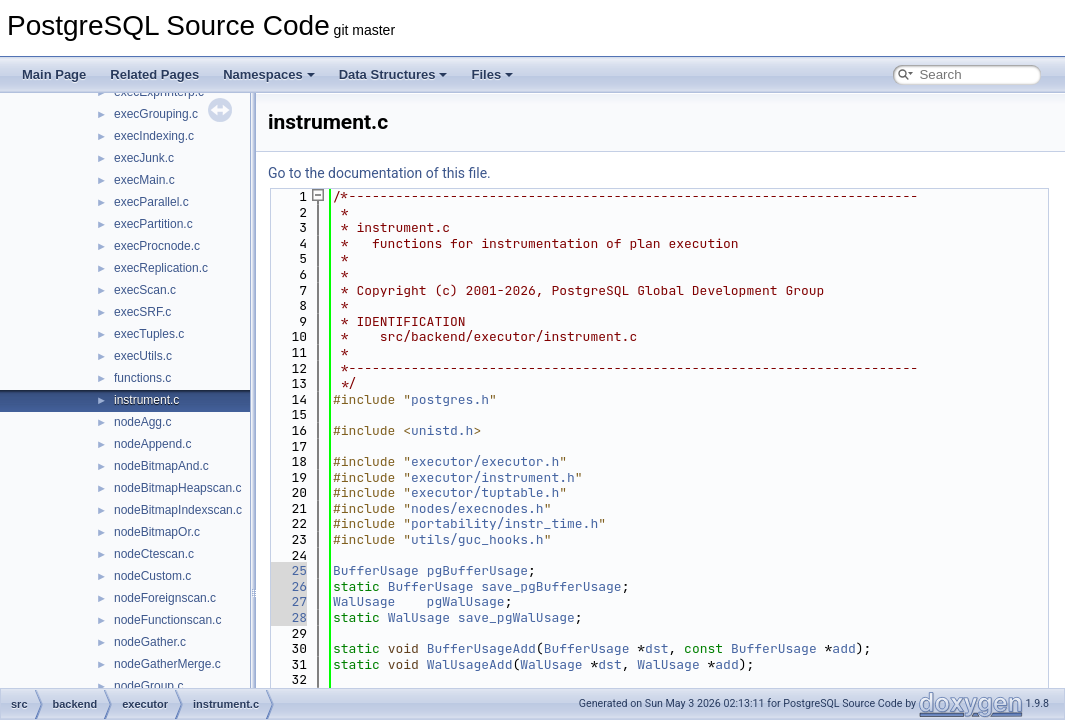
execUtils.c (143, 356)
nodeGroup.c (148, 686)
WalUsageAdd (470, 664)
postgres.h (450, 399)
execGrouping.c (156, 114)
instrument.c (146, 400)
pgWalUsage (466, 601)
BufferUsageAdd (481, 648)
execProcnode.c (157, 246)
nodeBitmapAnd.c (161, 466)
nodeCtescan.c (154, 554)
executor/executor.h (485, 461)
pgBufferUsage (477, 570)
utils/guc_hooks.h (477, 539)
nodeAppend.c (152, 444)
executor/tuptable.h (485, 492)
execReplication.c (161, 268)
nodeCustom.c (152, 576)
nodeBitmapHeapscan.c (177, 488)
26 (287, 586)
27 (287, 601)
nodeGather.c (150, 642)
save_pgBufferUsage (551, 586)
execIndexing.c (154, 136)
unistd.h (442, 430)
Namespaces (269, 74)
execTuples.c (149, 334)
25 (287, 570)
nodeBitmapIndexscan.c (178, 510)
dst (656, 648)
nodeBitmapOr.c (157, 532)
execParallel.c (151, 202)
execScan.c (145, 290)
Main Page (54, 74)
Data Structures (393, 74)
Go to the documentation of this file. (379, 173)
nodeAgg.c (142, 422)
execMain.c (144, 180)
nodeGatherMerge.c (167, 664)
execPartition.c (153, 224)
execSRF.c (142, 312)
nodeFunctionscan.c (167, 620)
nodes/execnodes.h (477, 508)
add (843, 648)
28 (287, 617)
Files (492, 74)
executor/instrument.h (493, 477)
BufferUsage (376, 570)
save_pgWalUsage (516, 617)
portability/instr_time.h (504, 523)
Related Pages (154, 74)
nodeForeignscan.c (165, 598)
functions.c (142, 378)
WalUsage (364, 601)
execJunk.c (144, 158)
